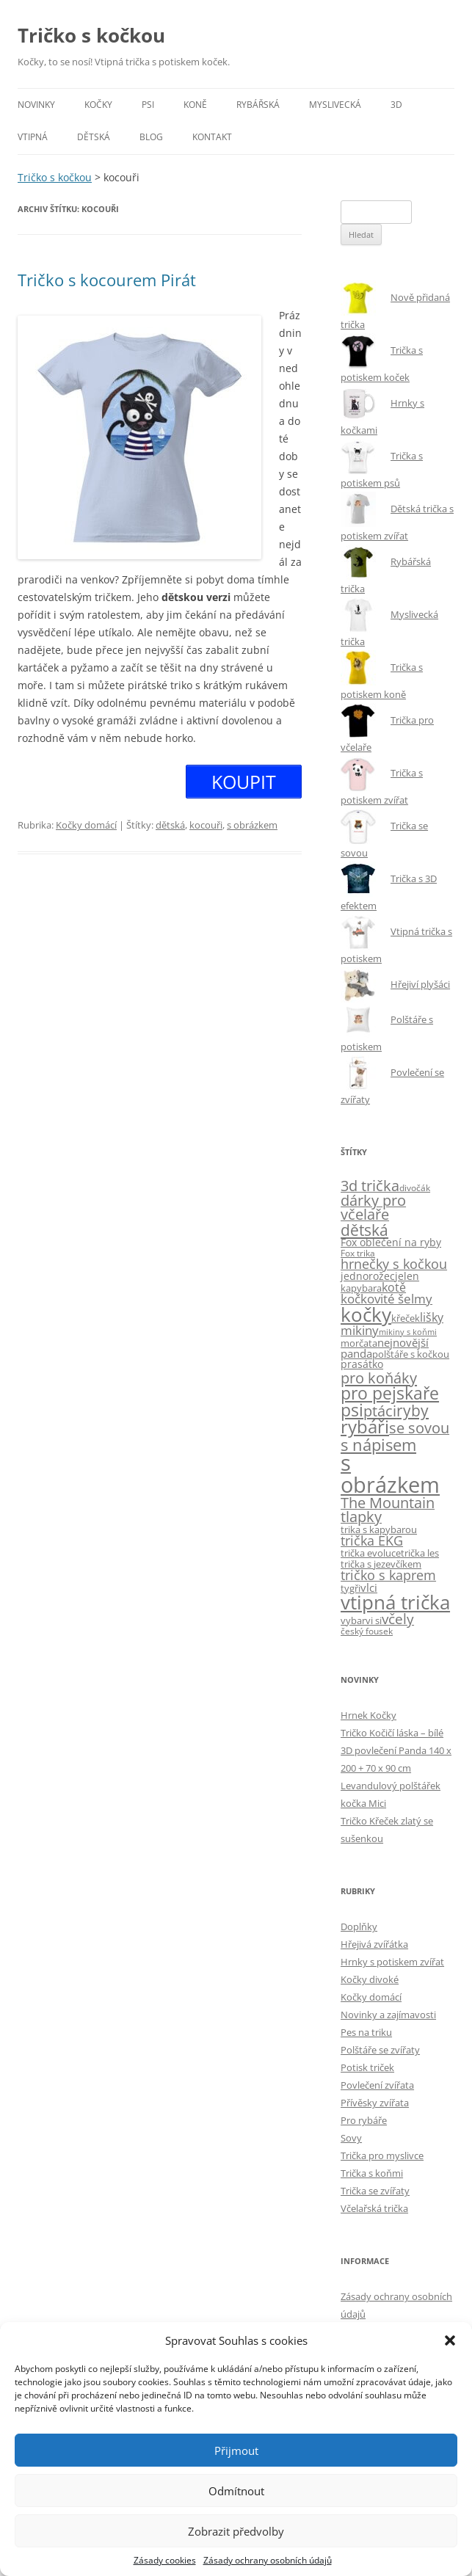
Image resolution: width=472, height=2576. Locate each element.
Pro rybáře (364, 2120)
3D (396, 104)
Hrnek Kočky (368, 1715)
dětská (170, 825)
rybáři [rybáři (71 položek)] (365, 1426)
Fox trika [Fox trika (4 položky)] (358, 1253)
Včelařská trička (374, 2208)
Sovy (351, 2137)
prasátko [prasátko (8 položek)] (362, 1364)
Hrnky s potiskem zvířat (392, 1961)
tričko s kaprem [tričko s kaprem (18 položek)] (388, 1575)
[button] (450, 2340)
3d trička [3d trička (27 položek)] (370, 1186)
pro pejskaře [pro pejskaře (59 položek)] (390, 1393)
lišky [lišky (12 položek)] (431, 1317)
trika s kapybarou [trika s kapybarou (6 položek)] (379, 1529)
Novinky (36, 104)
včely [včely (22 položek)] (398, 1618)
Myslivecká (335, 104)
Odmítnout (236, 2491)
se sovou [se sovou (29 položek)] (419, 1428)
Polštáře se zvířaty (380, 2049)
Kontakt (212, 137)
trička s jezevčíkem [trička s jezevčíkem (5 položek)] (381, 1564)
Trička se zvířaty (375, 2190)
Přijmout (236, 2450)
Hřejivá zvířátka (374, 1944)
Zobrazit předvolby (236, 2531)
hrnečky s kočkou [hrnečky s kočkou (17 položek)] (394, 1264)
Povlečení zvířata (377, 2085)
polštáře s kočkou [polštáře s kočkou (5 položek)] (410, 1354)
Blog (151, 137)
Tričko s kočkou (91, 35)
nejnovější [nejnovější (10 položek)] (403, 1342)
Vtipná (33, 137)
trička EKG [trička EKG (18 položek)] (372, 1540)
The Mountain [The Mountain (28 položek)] (388, 1503)
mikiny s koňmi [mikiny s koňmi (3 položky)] (408, 1332)
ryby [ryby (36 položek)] (412, 1410)
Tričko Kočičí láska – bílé (392, 1732)
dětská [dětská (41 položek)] (364, 1229)
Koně (195, 104)
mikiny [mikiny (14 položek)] (360, 1330)
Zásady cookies (165, 2560)
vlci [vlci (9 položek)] (368, 1587)
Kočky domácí (86, 825)
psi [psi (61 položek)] (352, 1410)
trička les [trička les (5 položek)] (420, 1553)
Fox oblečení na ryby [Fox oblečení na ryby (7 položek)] (391, 1242)
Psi (148, 104)
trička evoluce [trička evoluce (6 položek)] (371, 1553)
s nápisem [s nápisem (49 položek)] (378, 1444)
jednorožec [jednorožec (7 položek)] (368, 1276)
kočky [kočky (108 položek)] (366, 1315)
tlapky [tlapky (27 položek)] (361, 1517)
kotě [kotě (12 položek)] (394, 1287)
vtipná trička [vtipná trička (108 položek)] (395, 1602)
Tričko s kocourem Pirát (107, 280)
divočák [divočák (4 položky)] (414, 1187)
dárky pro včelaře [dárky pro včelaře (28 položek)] (373, 1207)
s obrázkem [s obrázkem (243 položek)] (390, 1473)
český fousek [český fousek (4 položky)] (367, 1631)
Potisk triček (367, 2067)
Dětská (93, 137)
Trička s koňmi (372, 2173)
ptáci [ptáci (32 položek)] (379, 1410)
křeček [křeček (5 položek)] (405, 1318)
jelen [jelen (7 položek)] (407, 1276)
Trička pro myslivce (382, 2155)
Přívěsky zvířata (375, 2102)
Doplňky (359, 1926)
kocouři (205, 825)
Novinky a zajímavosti (388, 2014)
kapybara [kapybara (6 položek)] (361, 1288)
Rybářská (258, 104)
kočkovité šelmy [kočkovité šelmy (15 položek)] (386, 1298)
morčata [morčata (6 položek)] (359, 1343)
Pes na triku (366, 2032)
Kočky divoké (370, 1979)
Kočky (98, 104)
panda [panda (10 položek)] (356, 1353)
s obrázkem (252, 825)
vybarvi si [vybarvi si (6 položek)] (361, 1620)
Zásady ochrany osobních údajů (267, 2560)
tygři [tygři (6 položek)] (350, 1588)
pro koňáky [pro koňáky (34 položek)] (379, 1377)
